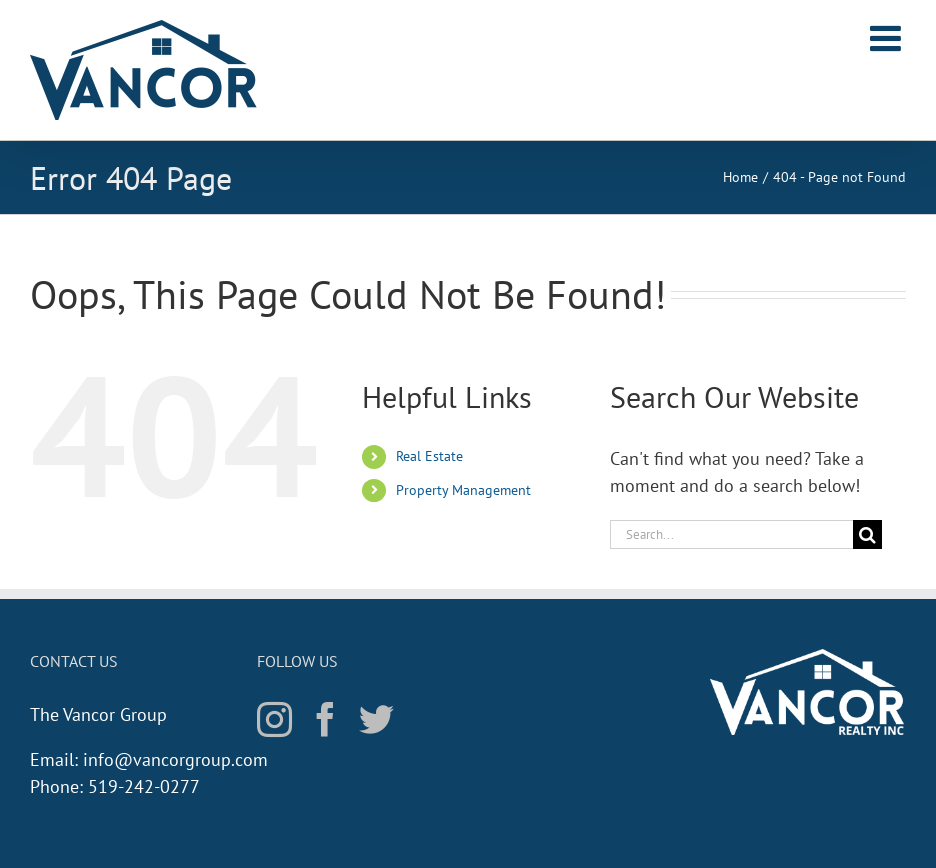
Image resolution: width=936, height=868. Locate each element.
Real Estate (429, 456)
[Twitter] (376, 718)
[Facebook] (325, 718)
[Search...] (731, 534)
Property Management (463, 490)
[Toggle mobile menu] (888, 38)
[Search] (867, 534)
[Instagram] (274, 718)
